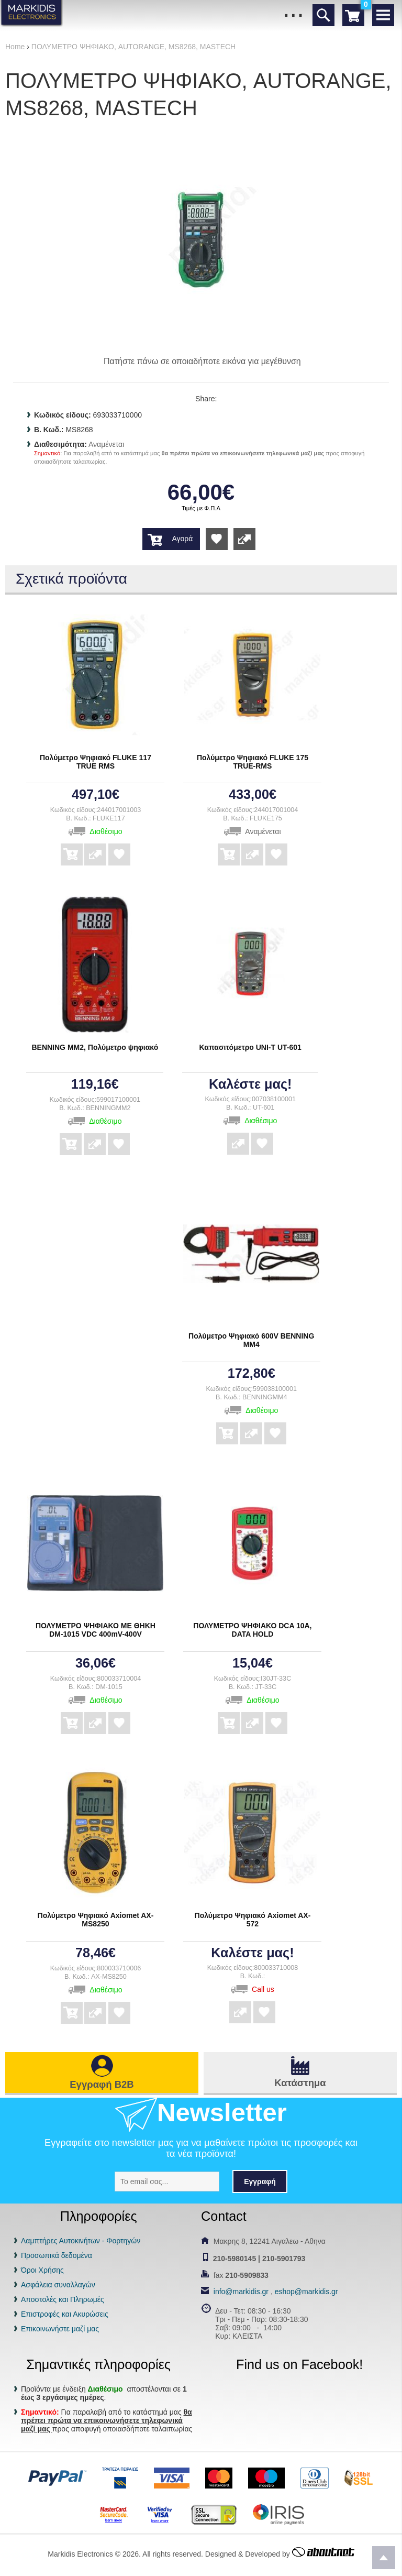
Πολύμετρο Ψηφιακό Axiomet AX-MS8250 (96, 1919)
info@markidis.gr (241, 2291)
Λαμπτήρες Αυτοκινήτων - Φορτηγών (80, 2241)
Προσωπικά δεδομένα (56, 2255)
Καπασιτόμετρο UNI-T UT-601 (250, 1047)
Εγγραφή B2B (101, 2084)
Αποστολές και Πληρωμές (62, 2299)
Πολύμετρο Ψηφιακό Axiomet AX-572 (253, 1919)
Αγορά (182, 538)
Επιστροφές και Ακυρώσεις (64, 2314)
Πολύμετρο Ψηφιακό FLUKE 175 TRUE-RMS (252, 761)
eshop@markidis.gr (306, 2291)
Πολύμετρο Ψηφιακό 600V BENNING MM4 (251, 1340)
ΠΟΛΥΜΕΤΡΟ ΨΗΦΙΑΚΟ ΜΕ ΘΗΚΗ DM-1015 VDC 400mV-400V (95, 1629)
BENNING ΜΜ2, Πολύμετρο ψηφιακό (94, 1047)
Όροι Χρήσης (42, 2270)
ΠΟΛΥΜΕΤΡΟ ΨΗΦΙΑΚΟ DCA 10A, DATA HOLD (252, 1629)
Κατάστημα (300, 2082)
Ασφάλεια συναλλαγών (58, 2285)
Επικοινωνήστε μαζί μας (60, 2329)
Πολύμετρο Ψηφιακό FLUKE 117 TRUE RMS (95, 761)
